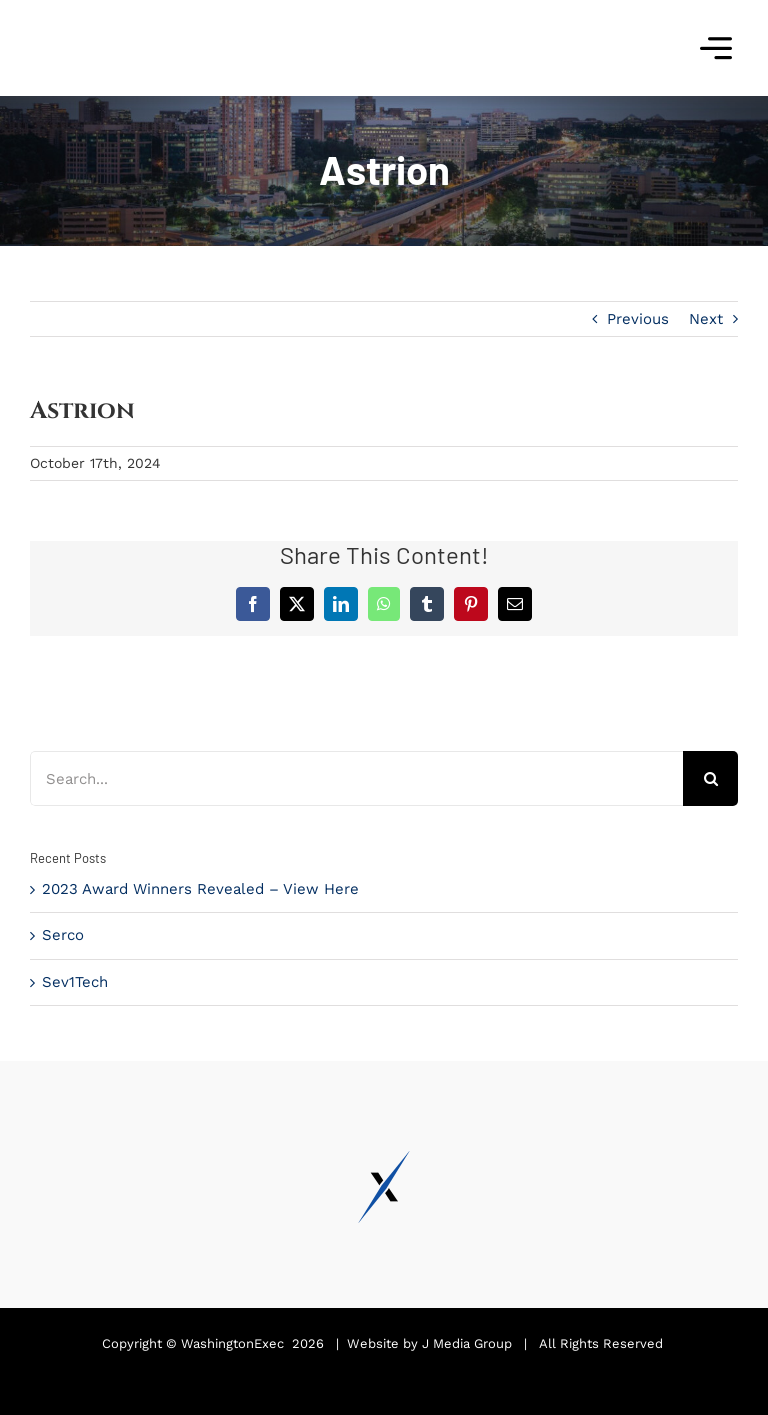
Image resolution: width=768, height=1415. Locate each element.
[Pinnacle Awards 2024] (105, 17)
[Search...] (356, 778)
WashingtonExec (232, 1343)
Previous (638, 319)
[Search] (710, 778)
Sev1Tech (75, 982)
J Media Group (467, 1343)
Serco (63, 935)
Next (706, 319)
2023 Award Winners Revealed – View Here (200, 889)
